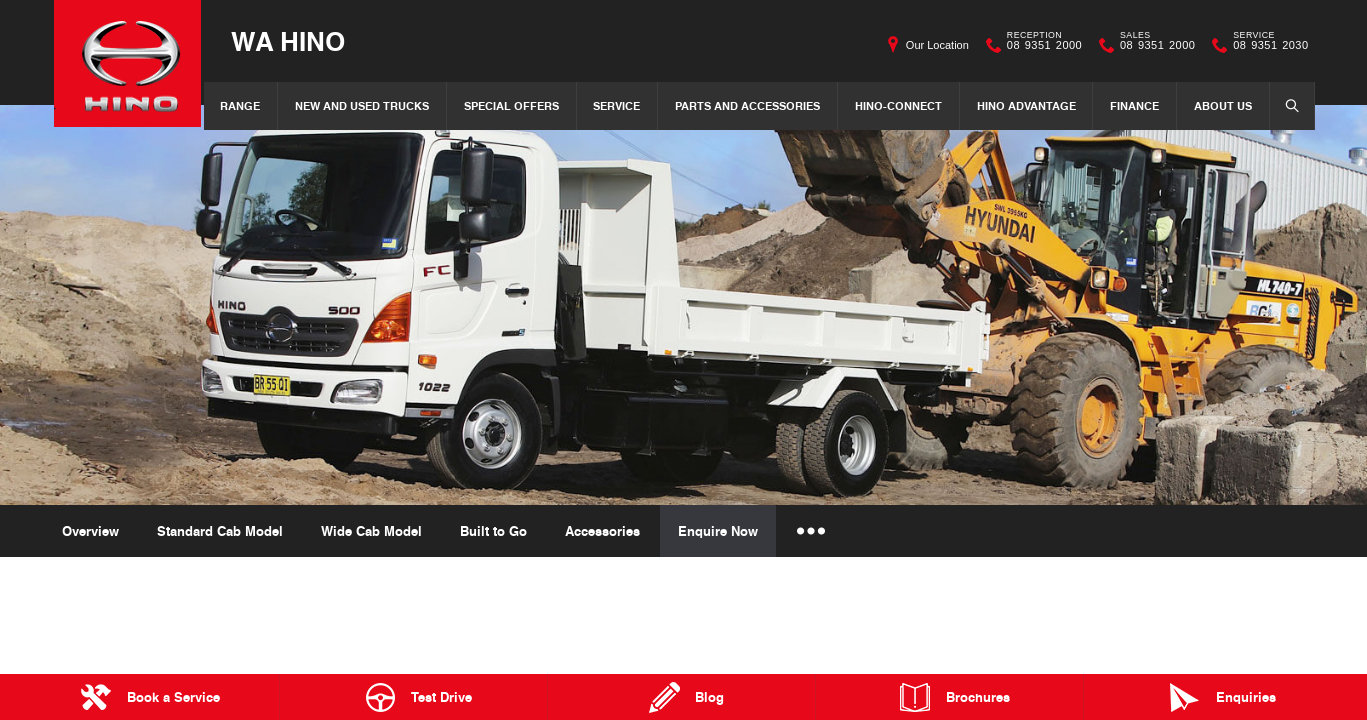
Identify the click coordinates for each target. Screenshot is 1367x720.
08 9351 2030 (1266, 45)
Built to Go (493, 531)
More (809, 531)
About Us (1223, 105)
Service (616, 105)
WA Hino (291, 41)
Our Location (937, 45)
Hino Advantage (1026, 105)
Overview (90, 531)
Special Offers (511, 105)
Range (240, 105)
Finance (1134, 105)
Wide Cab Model (371, 531)
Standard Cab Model (220, 531)
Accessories (602, 531)
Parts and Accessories (747, 105)
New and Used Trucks (362, 105)
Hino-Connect (898, 105)
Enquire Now (718, 531)
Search (1286, 105)
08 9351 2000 (1040, 45)
